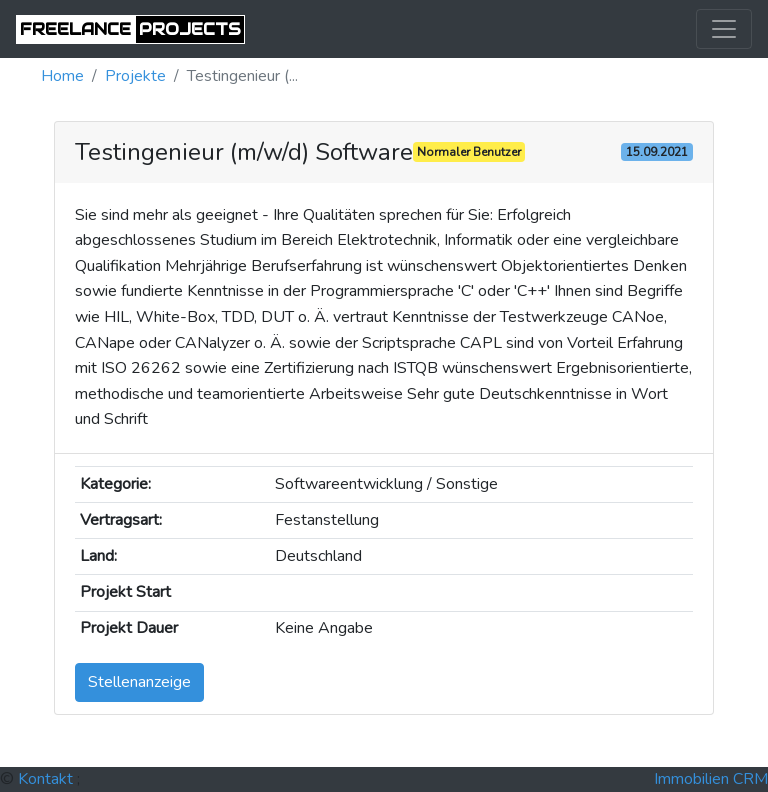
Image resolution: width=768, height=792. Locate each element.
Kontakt (45, 779)
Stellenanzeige (139, 682)
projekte (135, 76)
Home (62, 76)
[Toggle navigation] (724, 29)
